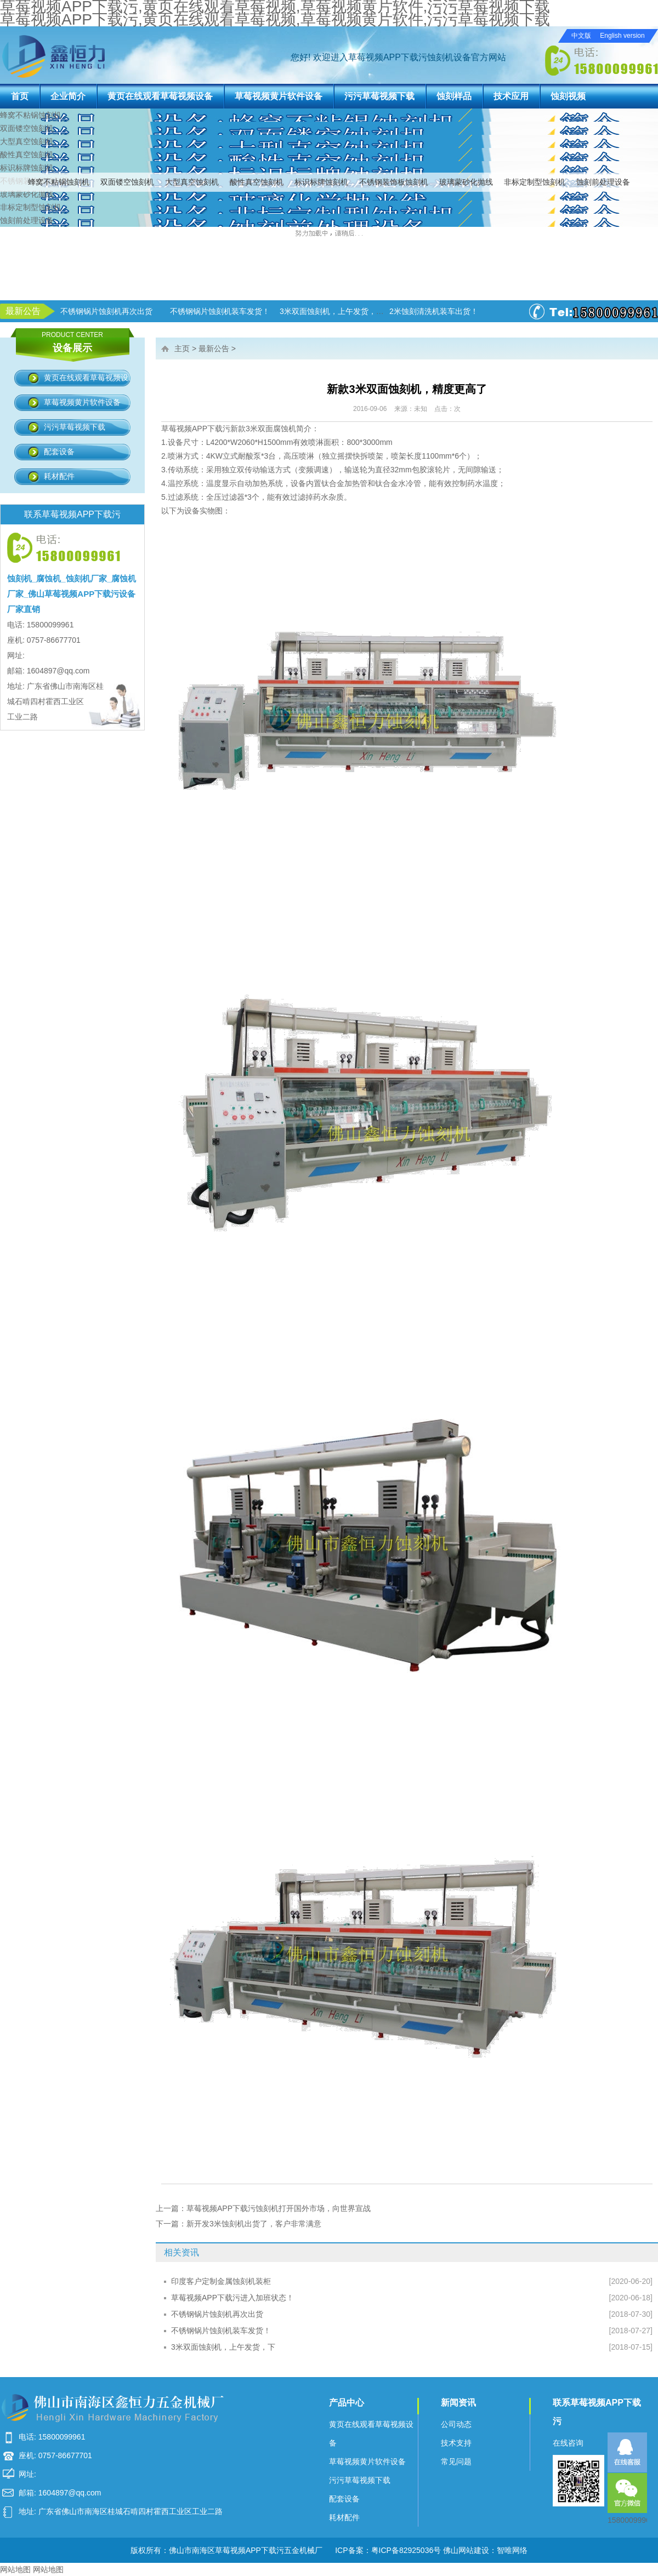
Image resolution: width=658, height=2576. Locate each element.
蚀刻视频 (568, 96)
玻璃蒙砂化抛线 (466, 182)
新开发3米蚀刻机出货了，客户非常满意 (253, 2223)
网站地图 (15, 2569)
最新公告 (213, 348)
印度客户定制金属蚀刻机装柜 (221, 2281)
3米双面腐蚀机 (271, 428)
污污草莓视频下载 (379, 96)
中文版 (581, 35)
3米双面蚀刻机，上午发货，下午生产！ (423, 311)
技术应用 (511, 96)
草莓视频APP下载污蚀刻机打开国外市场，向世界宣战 (278, 2208)
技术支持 (456, 2442)
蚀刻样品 (454, 96)
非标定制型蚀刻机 (534, 182)
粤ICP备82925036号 (406, 2550)
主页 (182, 348)
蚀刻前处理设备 (603, 182)
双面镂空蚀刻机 (127, 182)
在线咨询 (568, 2442)
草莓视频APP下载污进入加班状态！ (232, 2297)
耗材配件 (59, 476)
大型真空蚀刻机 (192, 182)
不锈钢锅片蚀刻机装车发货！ (221, 2330)
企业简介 (68, 96)
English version (622, 35)
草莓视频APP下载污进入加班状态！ (88, 311)
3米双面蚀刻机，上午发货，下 (223, 2347)
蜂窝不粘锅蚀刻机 (58, 182)
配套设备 (59, 451)
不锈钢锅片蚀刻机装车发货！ (296, 311)
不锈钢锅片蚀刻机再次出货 (183, 311)
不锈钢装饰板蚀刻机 (393, 182)
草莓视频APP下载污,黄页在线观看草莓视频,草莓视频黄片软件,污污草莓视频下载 (275, 19)
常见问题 (456, 2461)
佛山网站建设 (466, 2550)
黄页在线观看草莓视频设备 (160, 96)
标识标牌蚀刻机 (321, 182)
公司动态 (456, 2424)
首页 (20, 96)
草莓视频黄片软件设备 (278, 96)
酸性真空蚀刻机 (256, 182)
